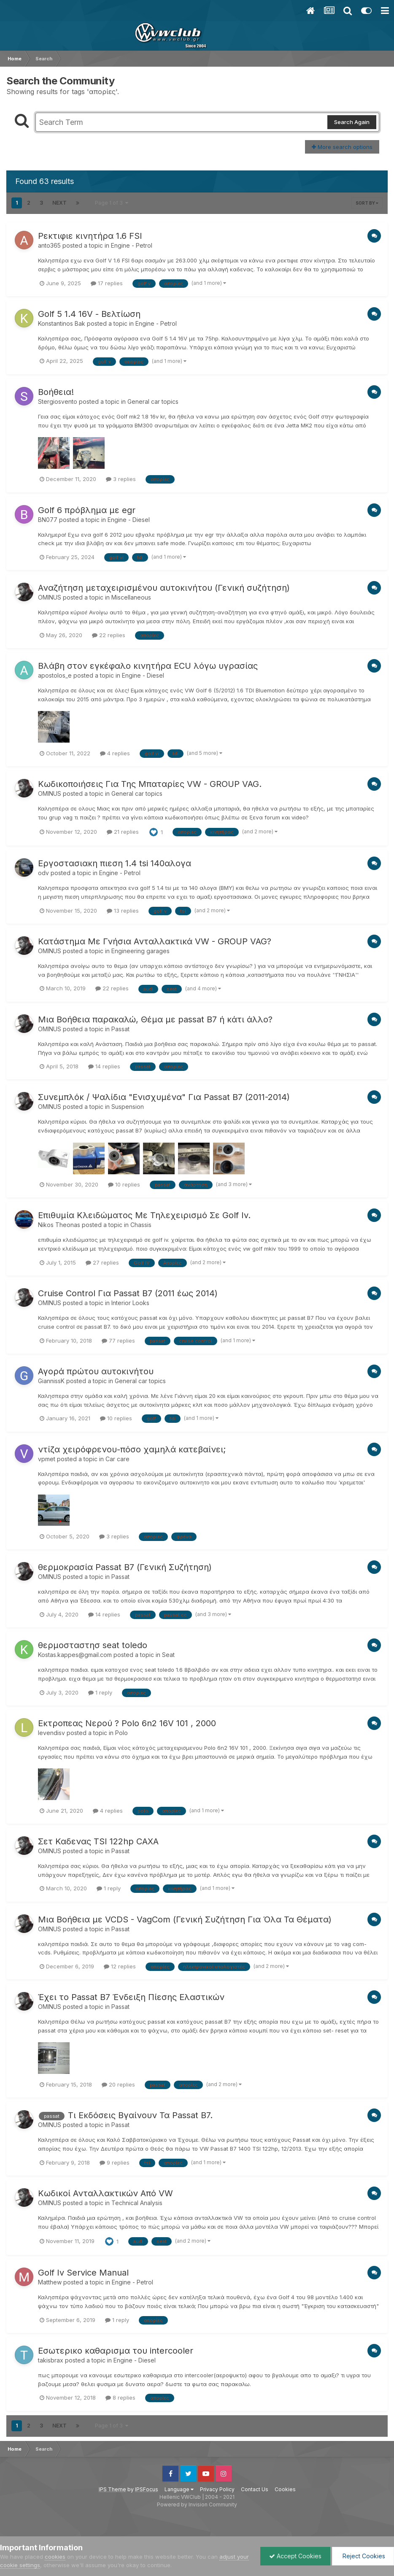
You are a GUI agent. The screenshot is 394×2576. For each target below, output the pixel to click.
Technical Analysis (136, 2202)
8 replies (120, 2397)
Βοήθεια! (56, 392)
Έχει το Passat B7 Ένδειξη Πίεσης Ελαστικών (131, 1997)
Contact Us (254, 2489)
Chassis (140, 1224)
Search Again (352, 122)
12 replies (120, 1966)
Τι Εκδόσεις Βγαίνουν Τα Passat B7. (140, 2115)
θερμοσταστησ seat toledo (92, 1645)
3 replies (121, 479)
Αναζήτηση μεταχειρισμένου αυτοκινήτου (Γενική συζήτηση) (164, 588)
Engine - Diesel (129, 519)
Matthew (50, 2282)
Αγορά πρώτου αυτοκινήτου (96, 1371)
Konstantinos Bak (61, 323)
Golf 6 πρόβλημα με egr (86, 510)
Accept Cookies (295, 2556)
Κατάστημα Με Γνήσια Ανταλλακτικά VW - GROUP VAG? (154, 941)
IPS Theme (112, 2489)
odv (43, 872)
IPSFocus (146, 2489)
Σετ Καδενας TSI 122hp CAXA (98, 1841)
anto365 (49, 245)
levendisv (51, 1732)
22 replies (108, 635)
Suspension (127, 1106)
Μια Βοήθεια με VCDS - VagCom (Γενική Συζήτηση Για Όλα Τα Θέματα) (185, 1919)
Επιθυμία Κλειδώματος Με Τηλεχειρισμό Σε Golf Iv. (144, 1215)
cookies (55, 2556)
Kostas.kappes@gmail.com (75, 1654)
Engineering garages (140, 950)
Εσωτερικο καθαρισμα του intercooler (115, 2351)
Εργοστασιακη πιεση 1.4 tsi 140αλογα (114, 863)
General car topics (152, 401)
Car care (117, 1458)
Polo (121, 1732)
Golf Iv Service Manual (83, 2273)
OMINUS (49, 597)
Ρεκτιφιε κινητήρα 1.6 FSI (90, 236)
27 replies (102, 1262)
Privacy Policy (217, 2489)
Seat (168, 1654)
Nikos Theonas (59, 1224)
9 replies (115, 2162)
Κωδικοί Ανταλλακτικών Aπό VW (105, 2193)
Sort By (367, 202)
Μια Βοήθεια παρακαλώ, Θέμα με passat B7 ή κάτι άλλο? (155, 1019)
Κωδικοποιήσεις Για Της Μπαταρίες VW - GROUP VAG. (150, 784)
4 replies (115, 753)
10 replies (124, 1184)
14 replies (104, 1066)
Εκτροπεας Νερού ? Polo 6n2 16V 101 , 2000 (127, 1723)
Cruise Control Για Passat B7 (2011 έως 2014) (128, 1293)
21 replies (123, 831)
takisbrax (50, 2360)
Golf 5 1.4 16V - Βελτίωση (89, 314)
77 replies (118, 1340)
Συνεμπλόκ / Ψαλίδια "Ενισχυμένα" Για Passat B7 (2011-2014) (164, 1097)
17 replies (107, 283)
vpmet (46, 1458)
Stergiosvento (57, 401)
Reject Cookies (363, 2556)
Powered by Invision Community (197, 2504)
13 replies (123, 910)
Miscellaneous (131, 597)
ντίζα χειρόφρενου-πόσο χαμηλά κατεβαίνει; (132, 1449)
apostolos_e (55, 675)
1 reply (100, 1692)
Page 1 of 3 (111, 203)
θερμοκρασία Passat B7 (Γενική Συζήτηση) (125, 1567)
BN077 (47, 519)
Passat (120, 1029)
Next (59, 203)
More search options (342, 146)
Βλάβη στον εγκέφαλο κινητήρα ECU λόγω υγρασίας (148, 666)
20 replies (118, 2084)
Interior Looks (130, 1302)
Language (179, 2489)
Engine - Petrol (131, 245)
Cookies (285, 2489)
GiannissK (51, 1380)
